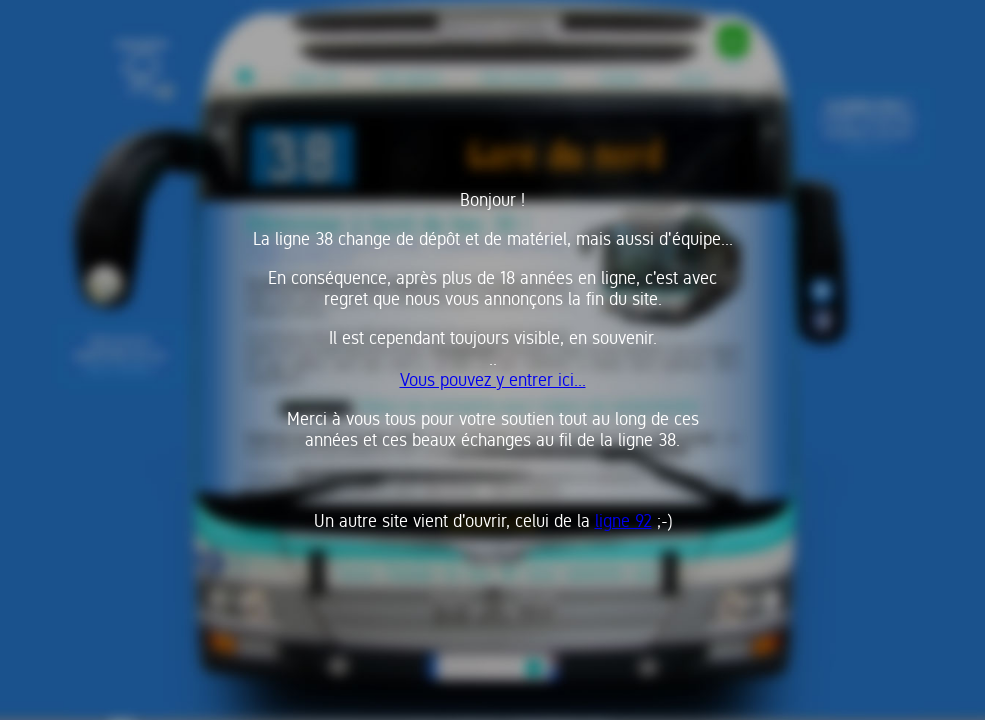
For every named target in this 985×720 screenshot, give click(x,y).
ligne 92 (623, 520)
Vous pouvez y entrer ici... (493, 379)
